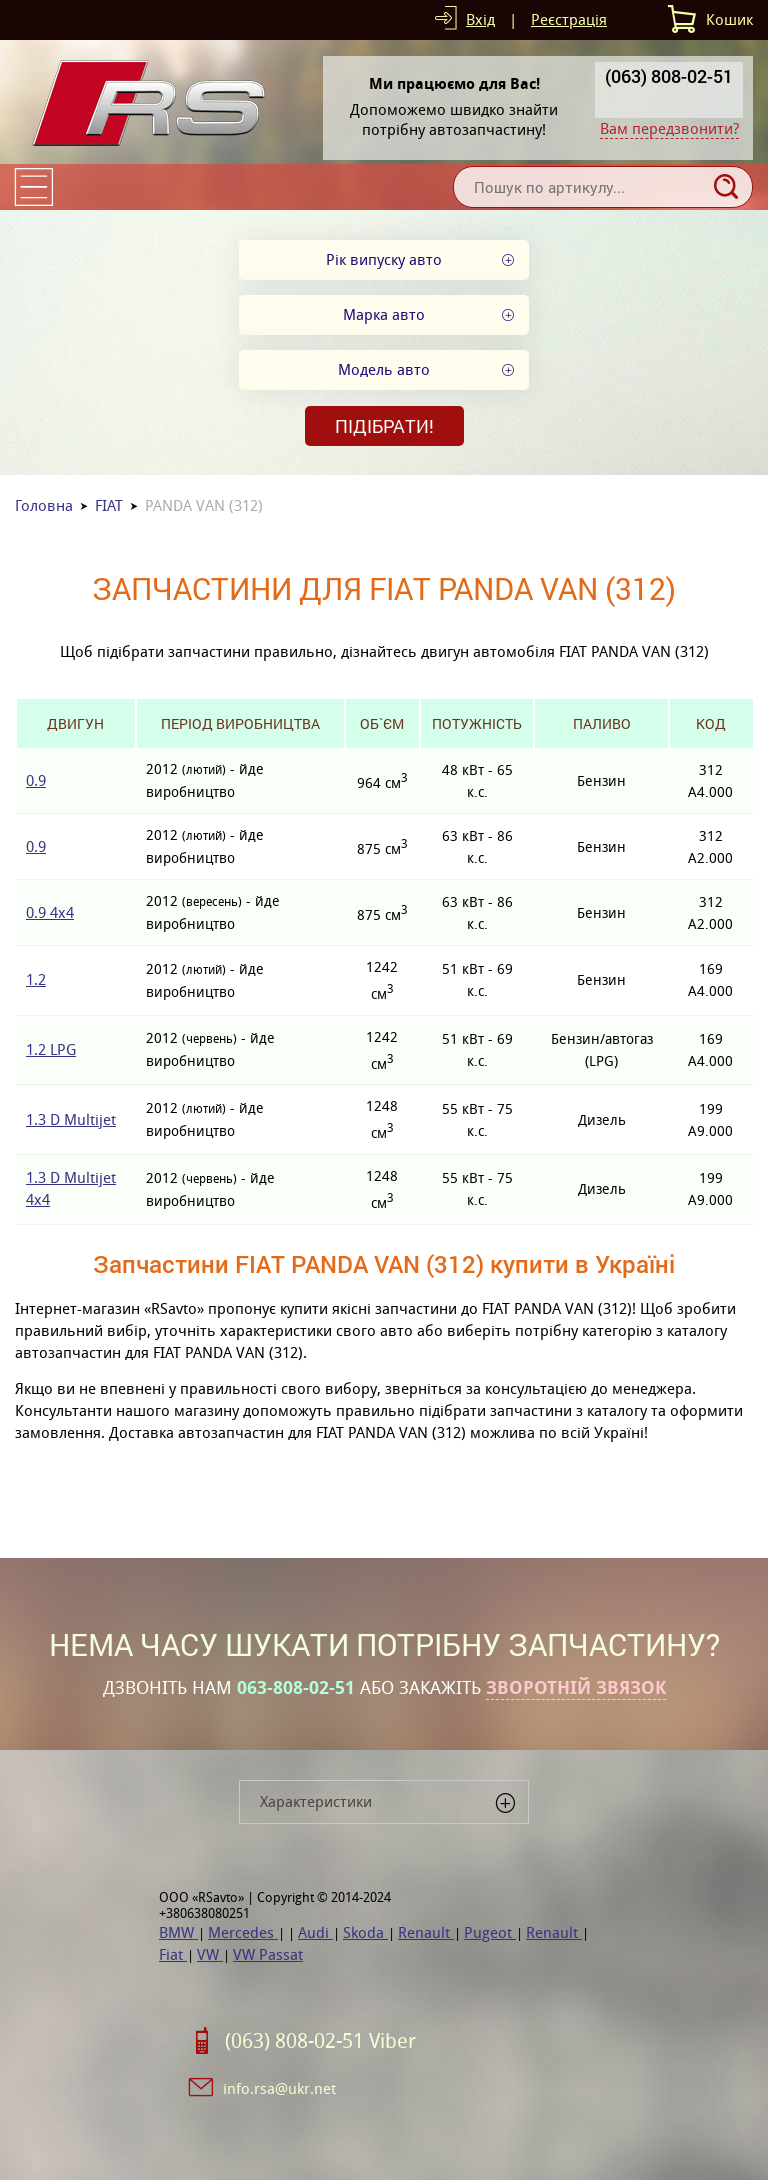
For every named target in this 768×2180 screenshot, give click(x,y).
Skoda (365, 1932)
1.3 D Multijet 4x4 (71, 1188)
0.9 (36, 780)
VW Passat (268, 1954)
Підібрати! (384, 426)
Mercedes (243, 1932)
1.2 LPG (51, 1049)
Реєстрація (569, 19)
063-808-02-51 (296, 1688)
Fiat (173, 1954)
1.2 (36, 979)
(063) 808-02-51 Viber (320, 2041)
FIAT (109, 505)
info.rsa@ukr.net (279, 2088)
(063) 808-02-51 (669, 76)
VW (210, 1954)
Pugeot (490, 1932)
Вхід (480, 19)
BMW (178, 1932)
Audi (315, 1932)
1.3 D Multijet (71, 1119)
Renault (426, 1932)
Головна (44, 505)
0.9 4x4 (50, 912)
